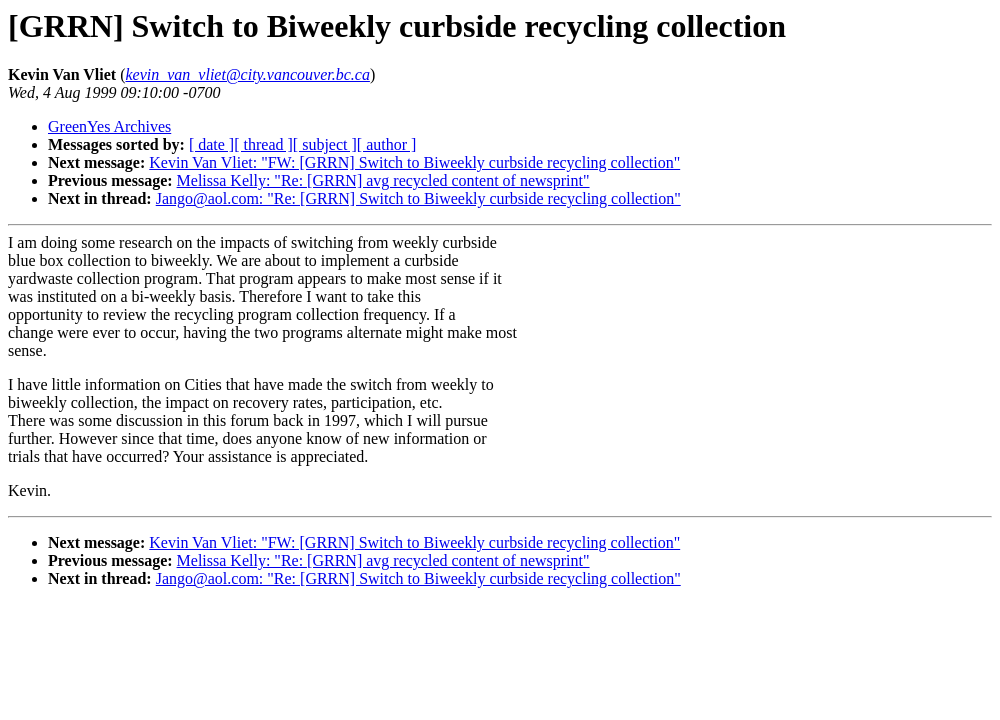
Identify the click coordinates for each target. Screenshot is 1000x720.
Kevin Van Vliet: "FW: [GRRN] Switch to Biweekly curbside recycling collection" (414, 162)
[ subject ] (325, 144)
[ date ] (211, 144)
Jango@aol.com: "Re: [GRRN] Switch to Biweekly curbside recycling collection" (418, 198)
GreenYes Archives (109, 126)
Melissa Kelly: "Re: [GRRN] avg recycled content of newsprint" (383, 180)
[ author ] (387, 144)
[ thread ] (263, 144)
